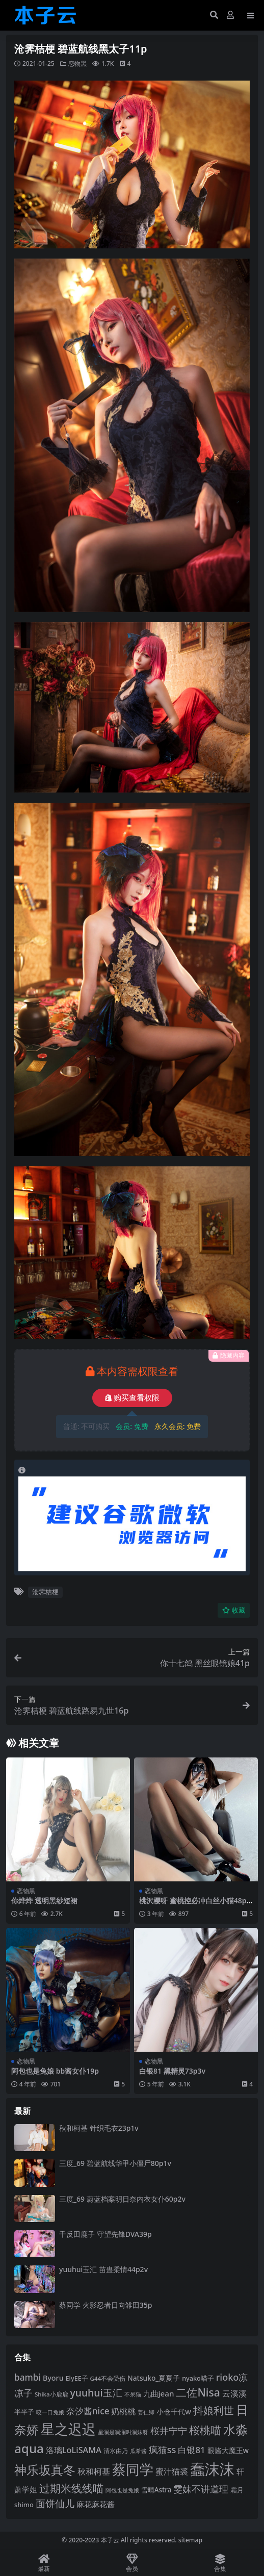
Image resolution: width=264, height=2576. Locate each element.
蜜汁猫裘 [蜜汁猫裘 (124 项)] (171, 2471)
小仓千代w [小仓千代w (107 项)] (173, 2411)
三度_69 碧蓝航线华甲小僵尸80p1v (115, 2163)
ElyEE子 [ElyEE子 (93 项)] (77, 2378)
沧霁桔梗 (45, 1591)
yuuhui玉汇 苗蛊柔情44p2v (103, 2269)
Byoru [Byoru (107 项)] (53, 2378)
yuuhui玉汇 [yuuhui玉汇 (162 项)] (96, 2393)
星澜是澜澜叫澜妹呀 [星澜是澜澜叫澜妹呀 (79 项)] (123, 2432)
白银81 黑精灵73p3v (172, 2071)
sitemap (190, 2540)
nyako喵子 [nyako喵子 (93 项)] (198, 2378)
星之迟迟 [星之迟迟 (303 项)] (68, 2428)
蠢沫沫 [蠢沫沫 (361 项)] (212, 2469)
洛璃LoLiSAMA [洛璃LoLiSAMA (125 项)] (73, 2450)
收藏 (233, 1610)
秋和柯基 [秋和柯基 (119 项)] (93, 2471)
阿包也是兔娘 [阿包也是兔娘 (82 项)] (122, 2490)
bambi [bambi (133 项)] (27, 2377)
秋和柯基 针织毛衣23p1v (99, 2128)
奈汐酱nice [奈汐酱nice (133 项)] (88, 2411)
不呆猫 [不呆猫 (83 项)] (132, 2394)
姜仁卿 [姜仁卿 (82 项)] (146, 2412)
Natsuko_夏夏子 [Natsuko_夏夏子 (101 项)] (153, 2378)
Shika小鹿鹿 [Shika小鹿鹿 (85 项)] (51, 2394)
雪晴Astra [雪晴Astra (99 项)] (156, 2489)
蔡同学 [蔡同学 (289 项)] (132, 2469)
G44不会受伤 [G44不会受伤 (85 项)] (108, 2378)
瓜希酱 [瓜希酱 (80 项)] (138, 2451)
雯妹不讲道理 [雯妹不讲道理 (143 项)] (200, 2489)
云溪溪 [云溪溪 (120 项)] (234, 2393)
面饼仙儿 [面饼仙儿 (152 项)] (55, 2503)
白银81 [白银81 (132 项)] (191, 2450)
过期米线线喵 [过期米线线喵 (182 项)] (71, 2488)
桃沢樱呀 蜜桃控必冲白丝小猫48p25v (194, 1905)
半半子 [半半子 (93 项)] (24, 2411)
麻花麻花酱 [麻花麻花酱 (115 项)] (95, 2504)
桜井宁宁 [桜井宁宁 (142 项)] (168, 2431)
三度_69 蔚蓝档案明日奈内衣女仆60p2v (122, 2199)
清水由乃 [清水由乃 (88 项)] (115, 2450)
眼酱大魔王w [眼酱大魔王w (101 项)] (228, 2450)
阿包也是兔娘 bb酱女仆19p (55, 2071)
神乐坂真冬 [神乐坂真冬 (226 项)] (44, 2470)
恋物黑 (77, 63)
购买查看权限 (132, 1398)
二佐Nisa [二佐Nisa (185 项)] (198, 2392)
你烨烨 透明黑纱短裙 (44, 1900)
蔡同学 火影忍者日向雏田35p (105, 2305)
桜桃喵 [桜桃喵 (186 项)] (205, 2429)
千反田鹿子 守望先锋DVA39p (105, 2234)
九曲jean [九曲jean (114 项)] (158, 2393)
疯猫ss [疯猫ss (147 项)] (162, 2449)
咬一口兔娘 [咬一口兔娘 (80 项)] (50, 2412)
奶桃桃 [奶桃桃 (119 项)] (123, 2411)
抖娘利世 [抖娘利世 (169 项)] (213, 2410)
